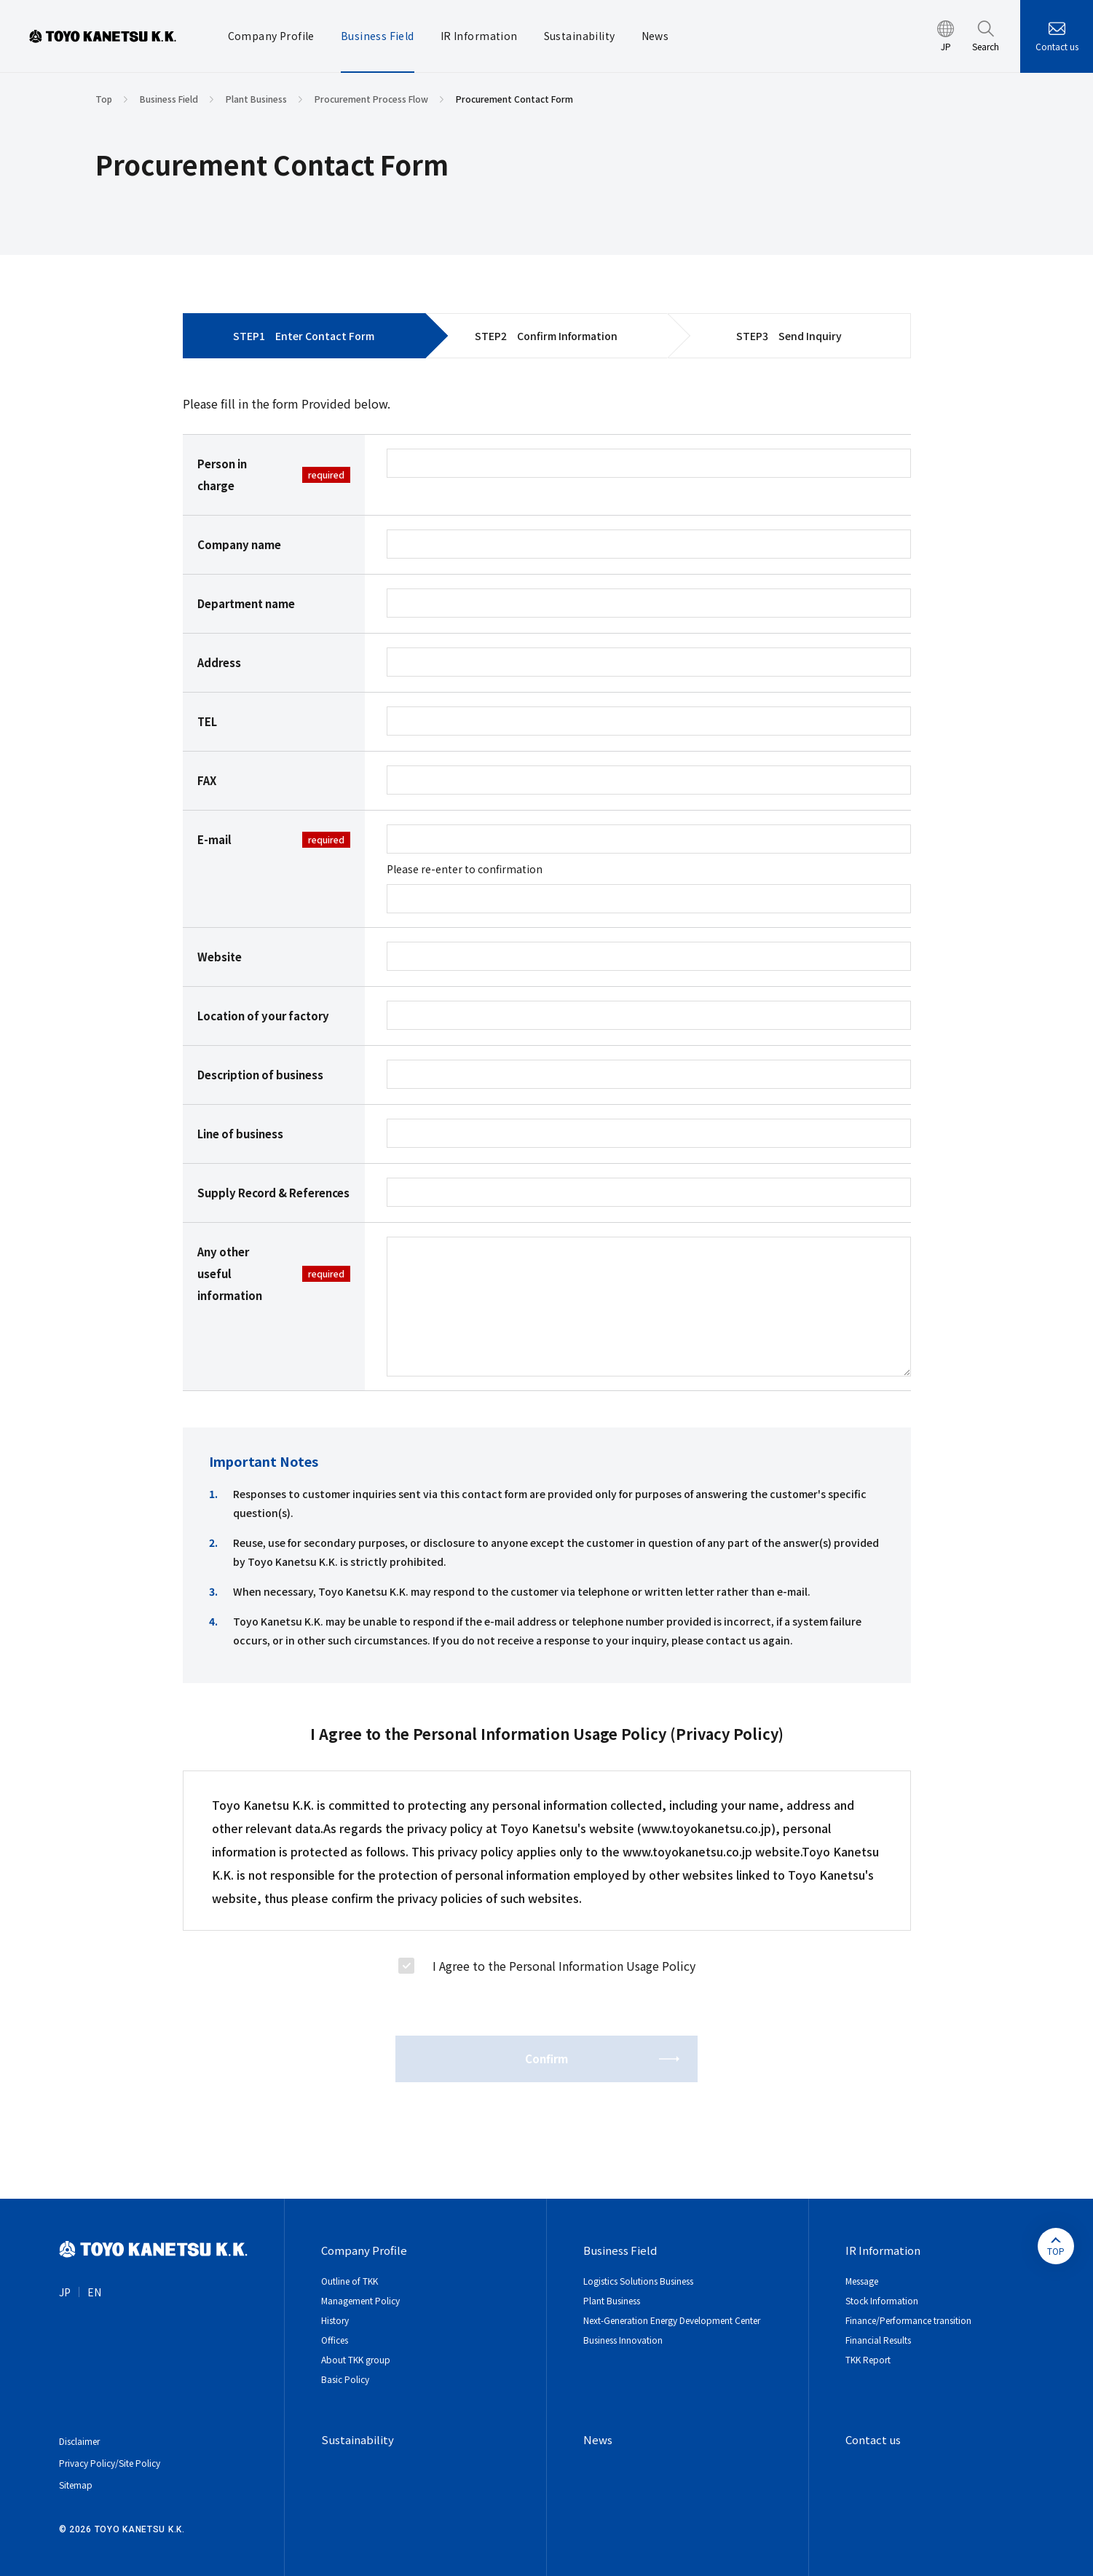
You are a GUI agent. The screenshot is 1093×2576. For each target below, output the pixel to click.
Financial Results (878, 2339)
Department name (246, 603)
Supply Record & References (273, 1192)
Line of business (240, 1133)
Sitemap (75, 2484)
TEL (207, 721)
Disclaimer (79, 2441)
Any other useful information (273, 1273)
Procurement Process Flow (371, 98)
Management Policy (360, 2300)
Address (219, 662)
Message (861, 2280)
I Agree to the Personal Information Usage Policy (564, 1965)
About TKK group (355, 2359)
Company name (239, 544)
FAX (206, 780)
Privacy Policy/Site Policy (109, 2463)
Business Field (169, 98)
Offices (334, 2339)
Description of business (260, 1074)
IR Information (882, 2250)
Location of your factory (263, 1015)
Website (219, 956)
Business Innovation (623, 2339)
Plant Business (256, 98)
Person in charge (273, 474)
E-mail (273, 840)
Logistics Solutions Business (638, 2280)
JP (65, 2292)
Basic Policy (345, 2379)
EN (94, 2292)
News (597, 2439)
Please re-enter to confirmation (464, 869)
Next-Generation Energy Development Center (671, 2320)
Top (103, 98)
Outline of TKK (349, 2280)
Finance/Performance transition (908, 2320)
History (335, 2320)
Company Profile (364, 2250)
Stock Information (881, 2300)
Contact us (1056, 46)
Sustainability (357, 2439)
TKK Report (868, 2359)
